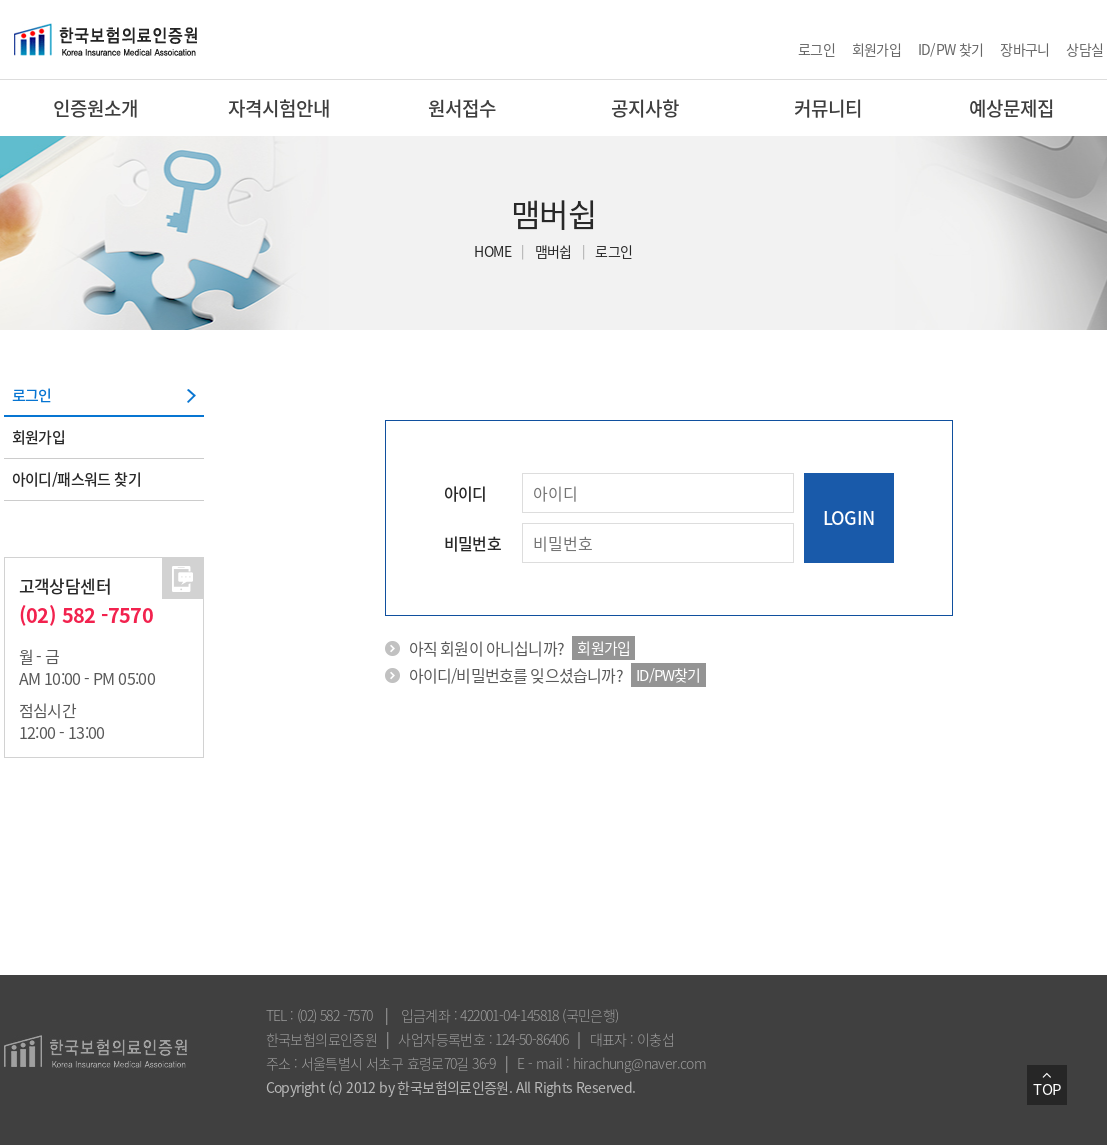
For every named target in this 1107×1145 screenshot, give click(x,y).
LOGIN (849, 517)
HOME (492, 251)
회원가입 (877, 49)
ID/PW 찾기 (951, 49)
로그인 (816, 49)
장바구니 (1025, 49)
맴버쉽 (553, 251)
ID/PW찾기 (668, 675)
